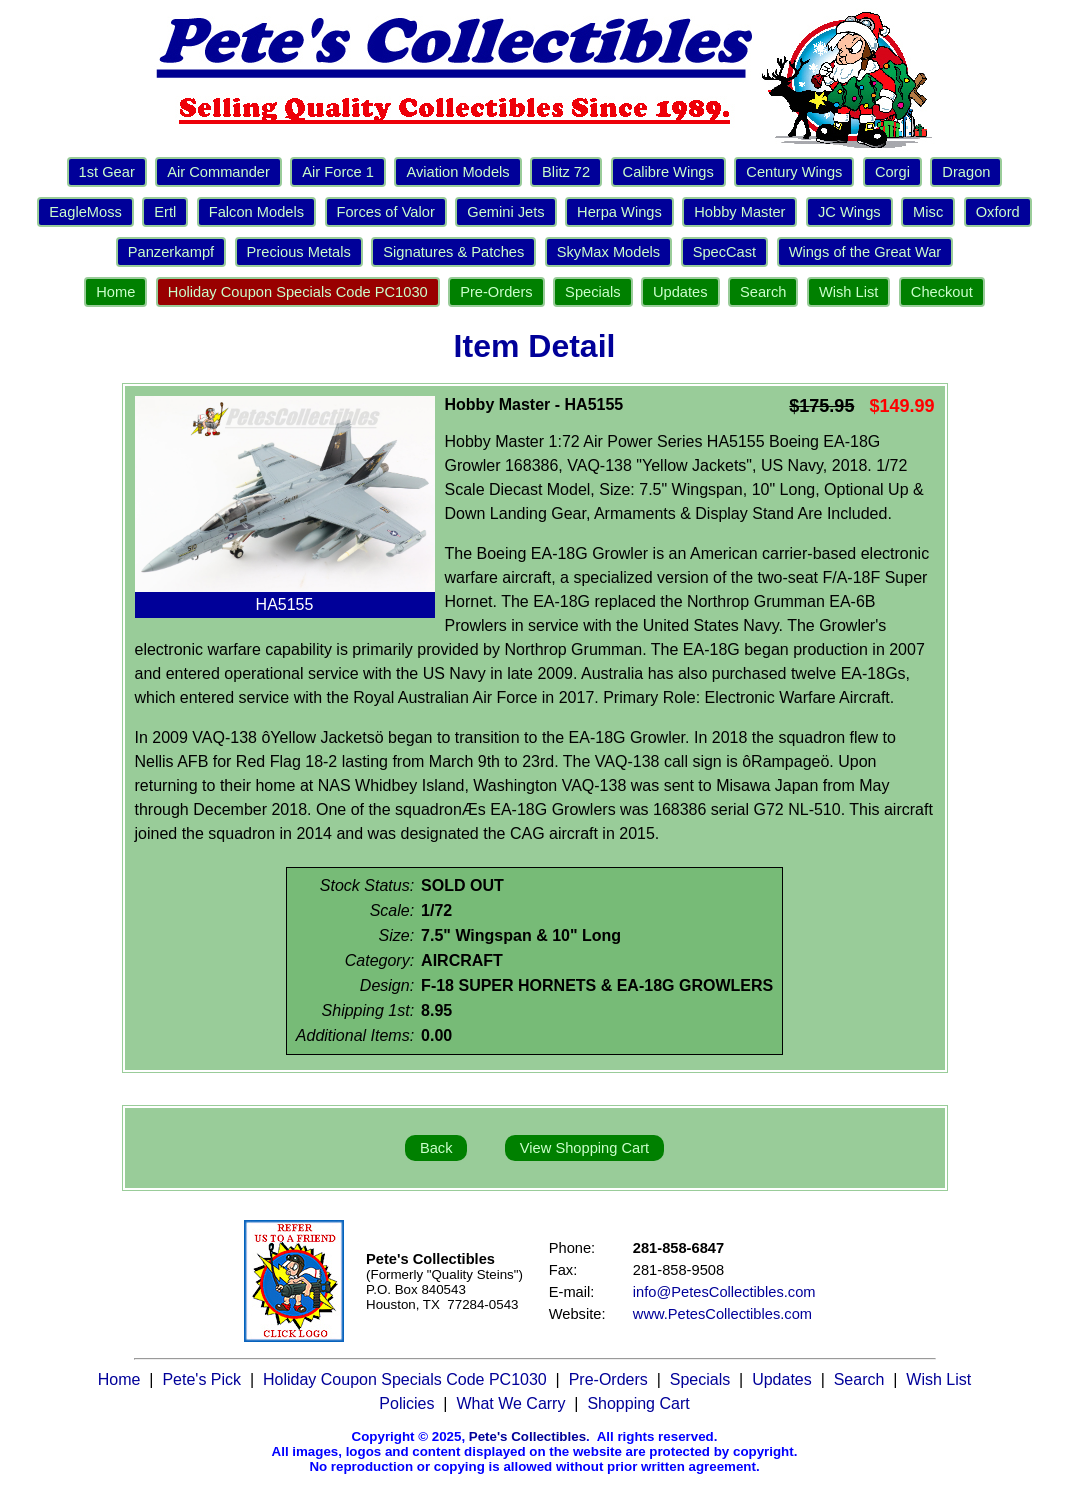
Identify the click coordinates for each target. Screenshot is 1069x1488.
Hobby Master (739, 212)
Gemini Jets (505, 212)
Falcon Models (256, 212)
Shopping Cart (638, 1403)
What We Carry (510, 1403)
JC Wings (849, 212)
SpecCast (725, 252)
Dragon (966, 172)
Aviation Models (457, 172)
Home (115, 292)
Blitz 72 (566, 172)
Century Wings (794, 172)
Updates (680, 292)
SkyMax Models (608, 252)
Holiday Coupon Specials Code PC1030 (298, 292)
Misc (928, 212)
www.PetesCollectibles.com (722, 1314)
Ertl (165, 212)
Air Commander (218, 172)
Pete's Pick (201, 1379)
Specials (592, 292)
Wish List (848, 292)
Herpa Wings (619, 212)
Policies (406, 1403)
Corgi (892, 172)
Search (763, 292)
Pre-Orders (496, 292)
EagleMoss (85, 212)
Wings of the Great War (865, 252)
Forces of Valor (386, 212)
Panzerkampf (171, 252)
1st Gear (107, 172)
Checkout (942, 292)
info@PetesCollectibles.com (724, 1292)
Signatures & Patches (453, 252)
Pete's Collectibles (527, 1436)
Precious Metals (299, 252)
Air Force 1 (338, 172)
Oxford (998, 212)
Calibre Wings (668, 172)
